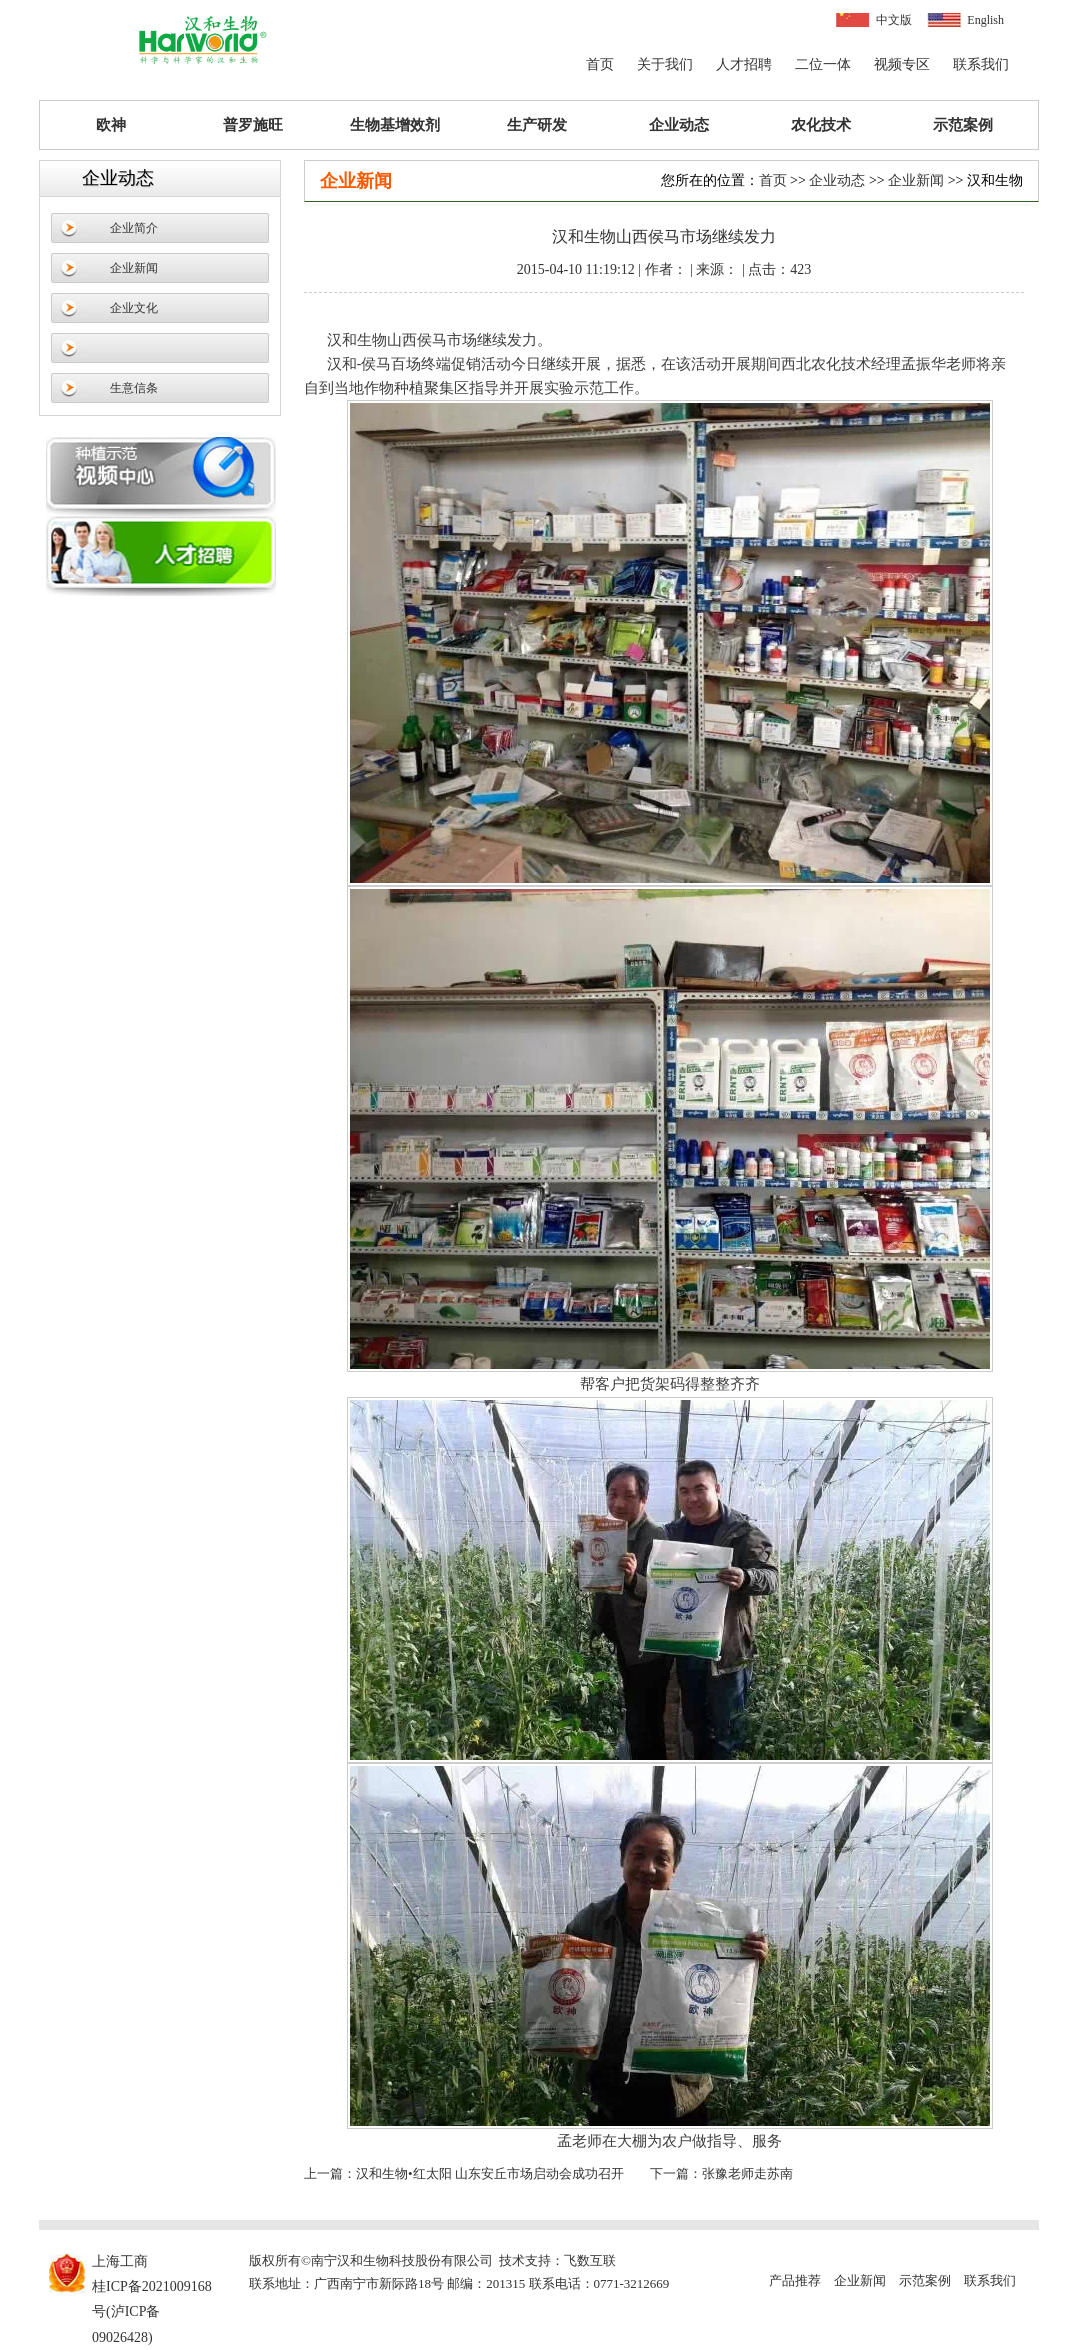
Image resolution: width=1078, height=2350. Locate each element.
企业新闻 (134, 268)
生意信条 (134, 388)
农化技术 (821, 125)
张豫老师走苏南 (747, 2173)
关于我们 (665, 64)
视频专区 (902, 64)
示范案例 (963, 125)
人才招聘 (744, 64)
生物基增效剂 (395, 125)
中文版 (894, 20)
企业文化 (134, 308)
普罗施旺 (253, 125)
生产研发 (537, 125)
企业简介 (134, 228)
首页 (600, 64)
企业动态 (679, 125)
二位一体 (823, 64)
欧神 (111, 125)
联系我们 (981, 64)
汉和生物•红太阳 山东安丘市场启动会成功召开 (490, 2173)
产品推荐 (795, 2280)
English (985, 20)
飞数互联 (590, 2260)
